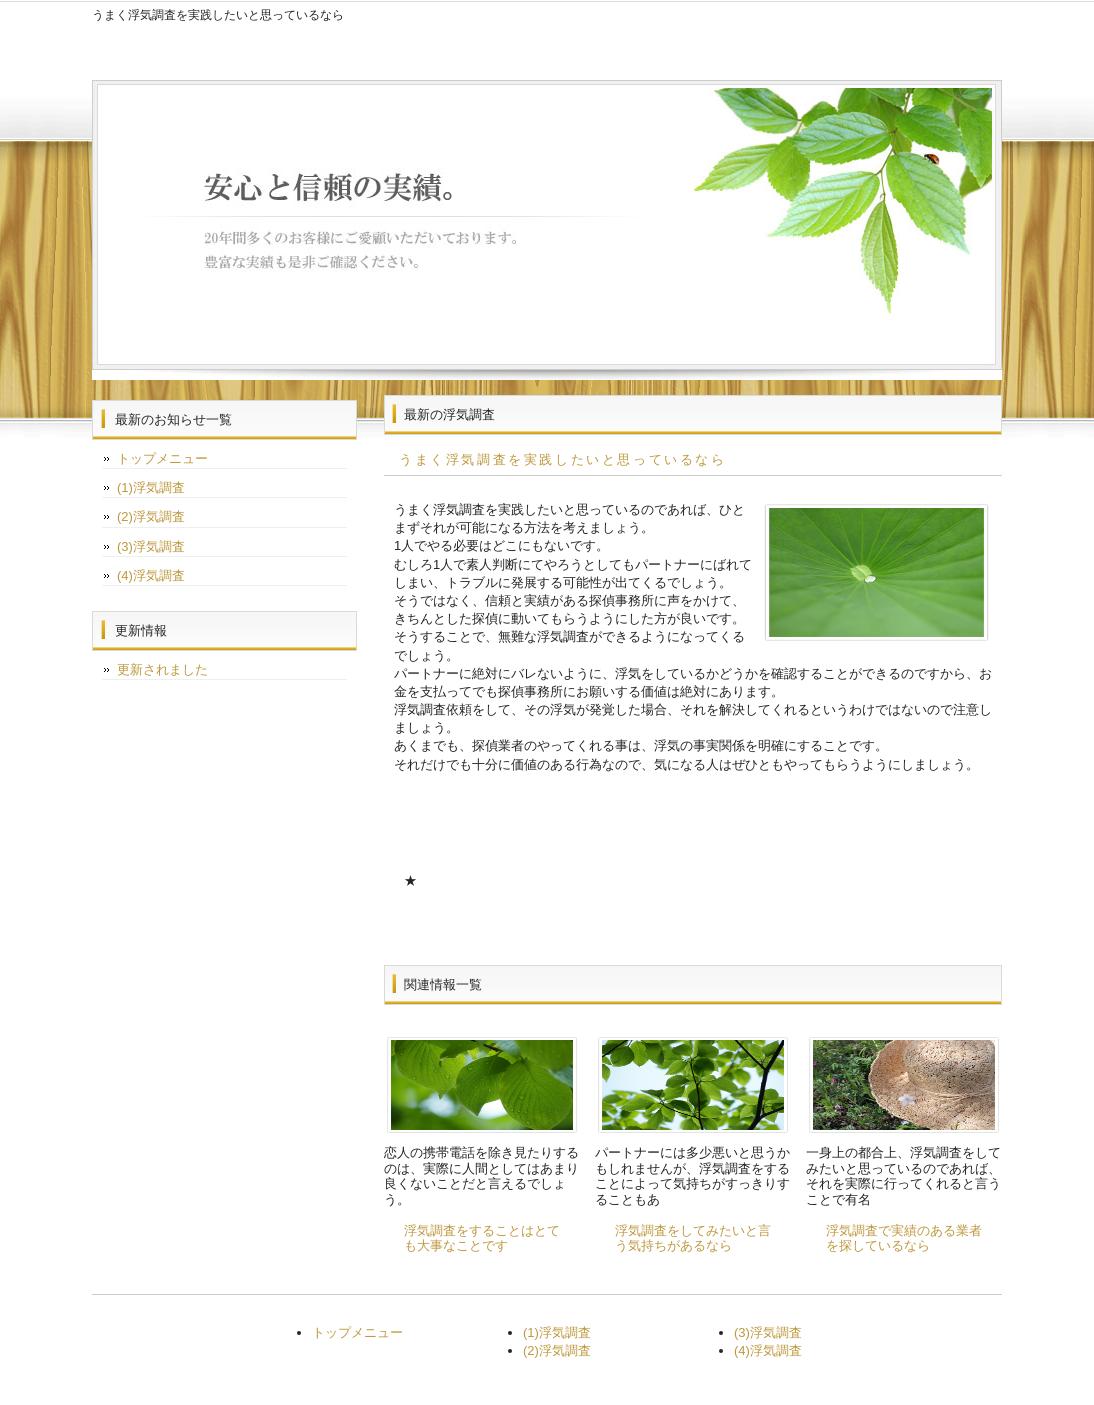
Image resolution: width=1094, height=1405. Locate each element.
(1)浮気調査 (151, 487)
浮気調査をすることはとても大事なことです (482, 1238)
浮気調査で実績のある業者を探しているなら (904, 1238)
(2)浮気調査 (151, 516)
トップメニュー (162, 458)
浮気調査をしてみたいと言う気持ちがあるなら (693, 1238)
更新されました (162, 669)
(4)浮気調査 (151, 575)
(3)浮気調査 (151, 546)
